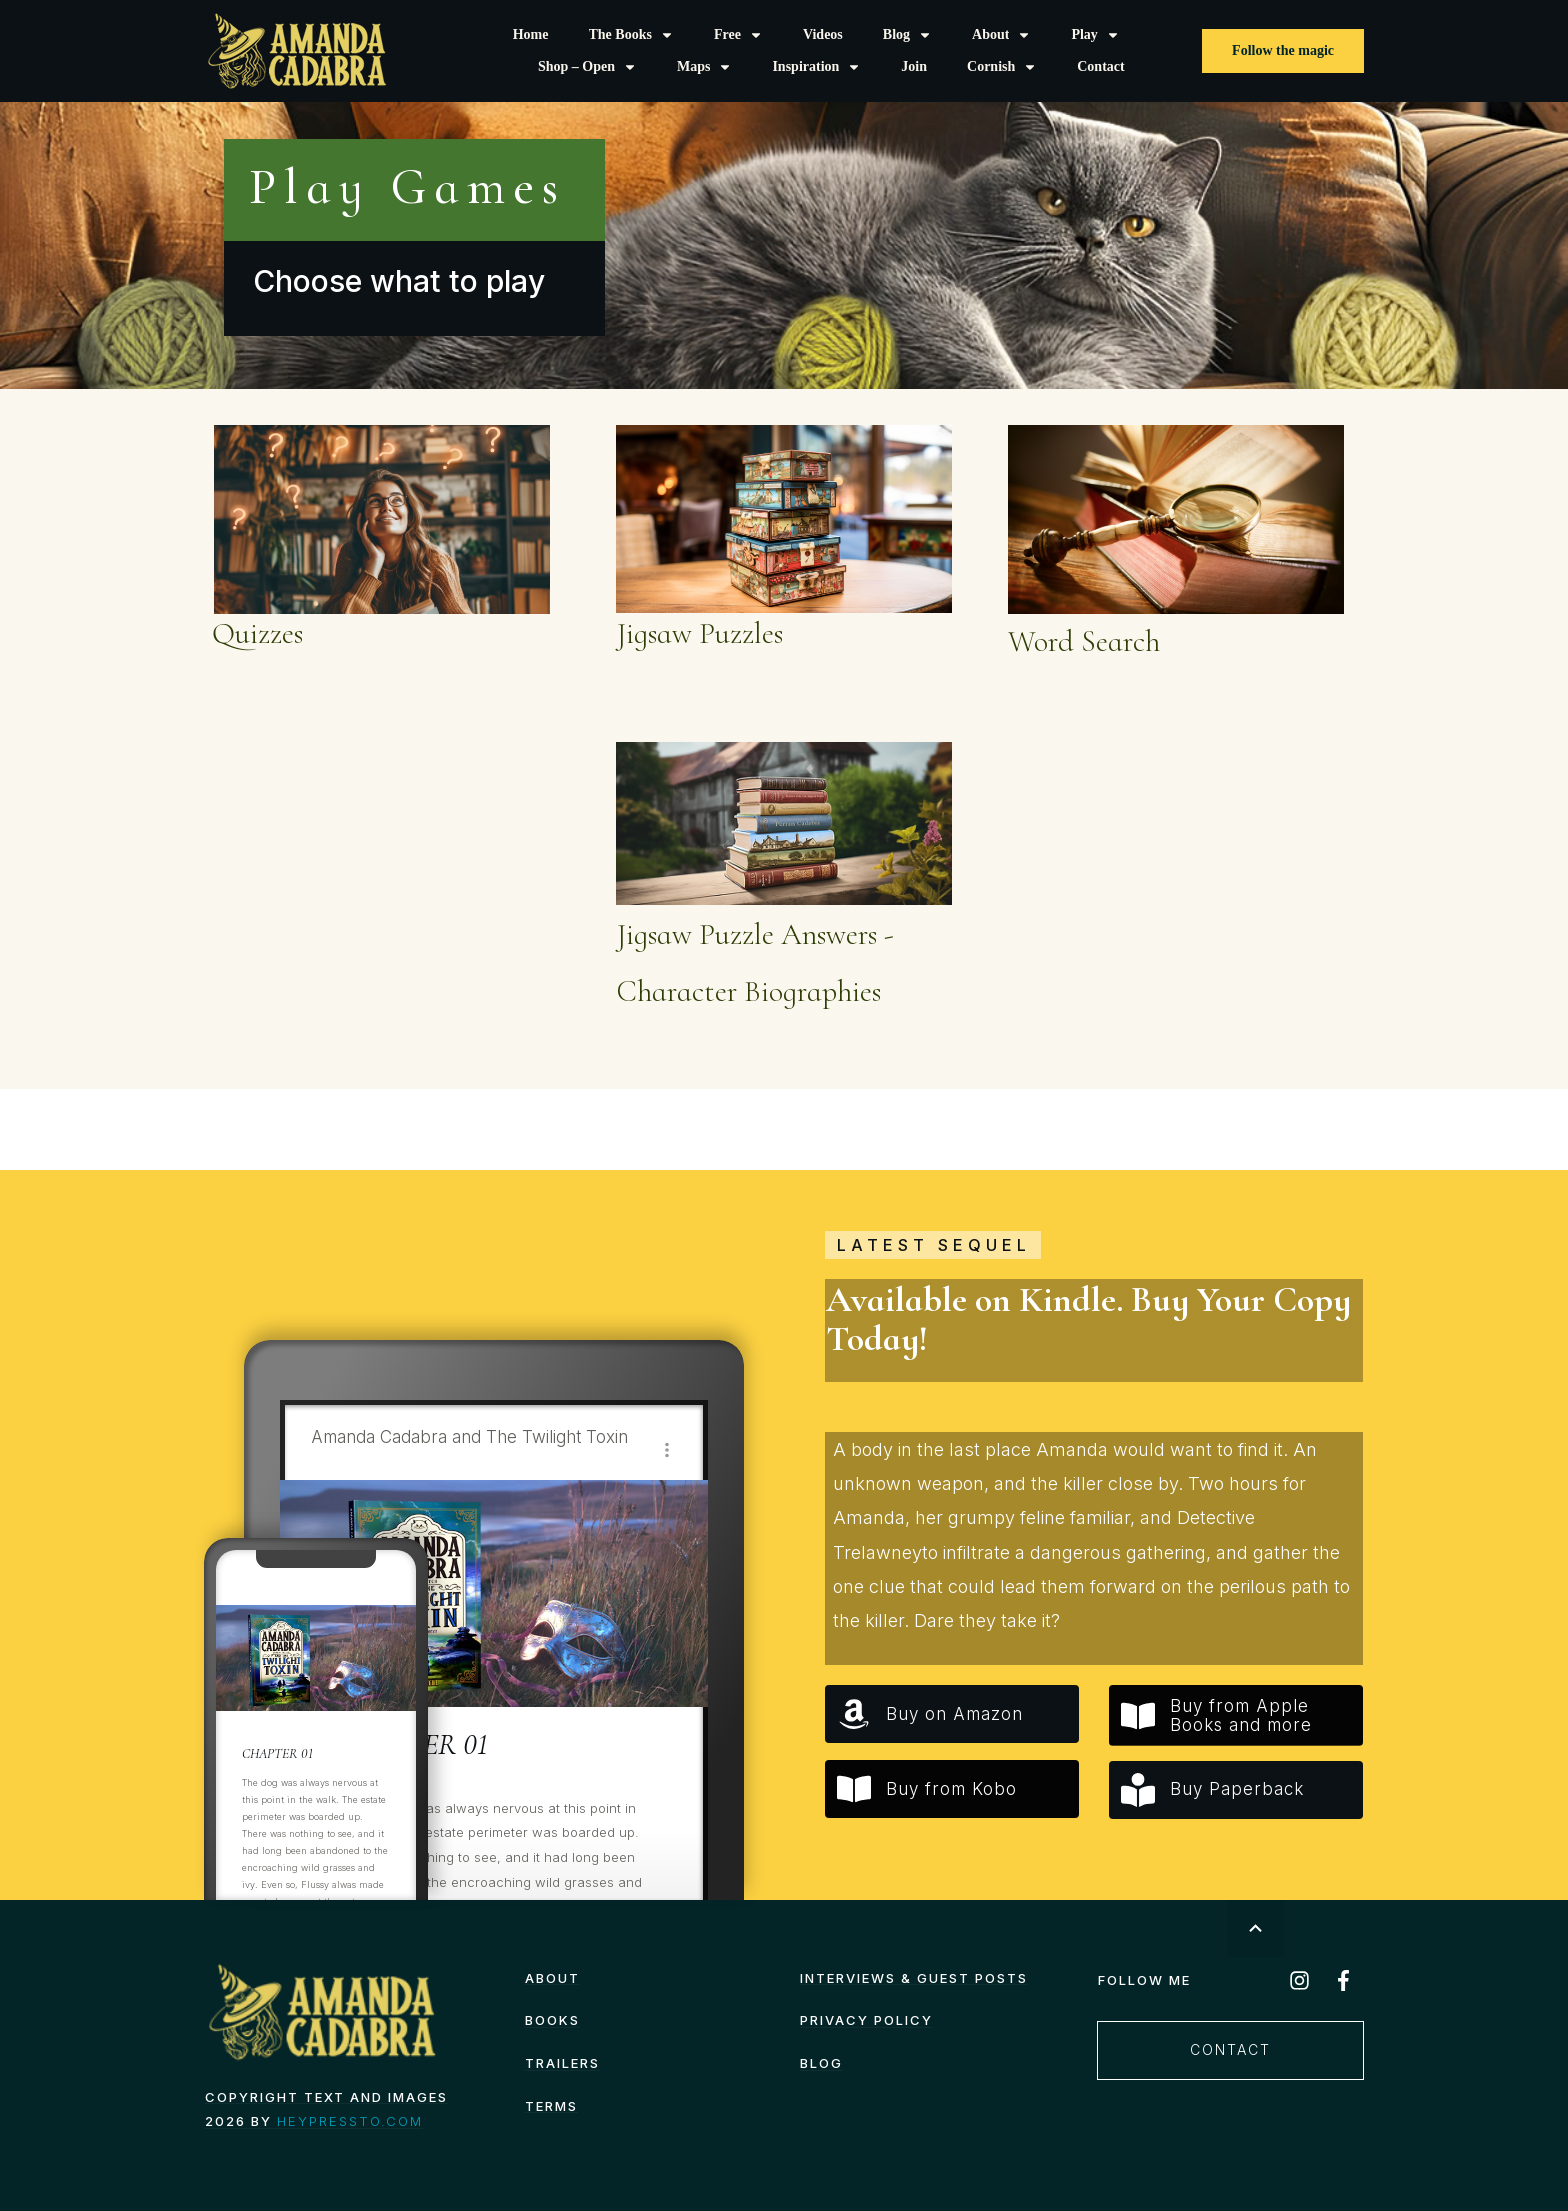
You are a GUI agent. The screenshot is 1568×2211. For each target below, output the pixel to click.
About (552, 1978)
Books (552, 2020)
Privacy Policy (866, 2020)
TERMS (551, 2106)
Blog (821, 2063)
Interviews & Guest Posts (914, 1978)
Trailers (562, 2063)
